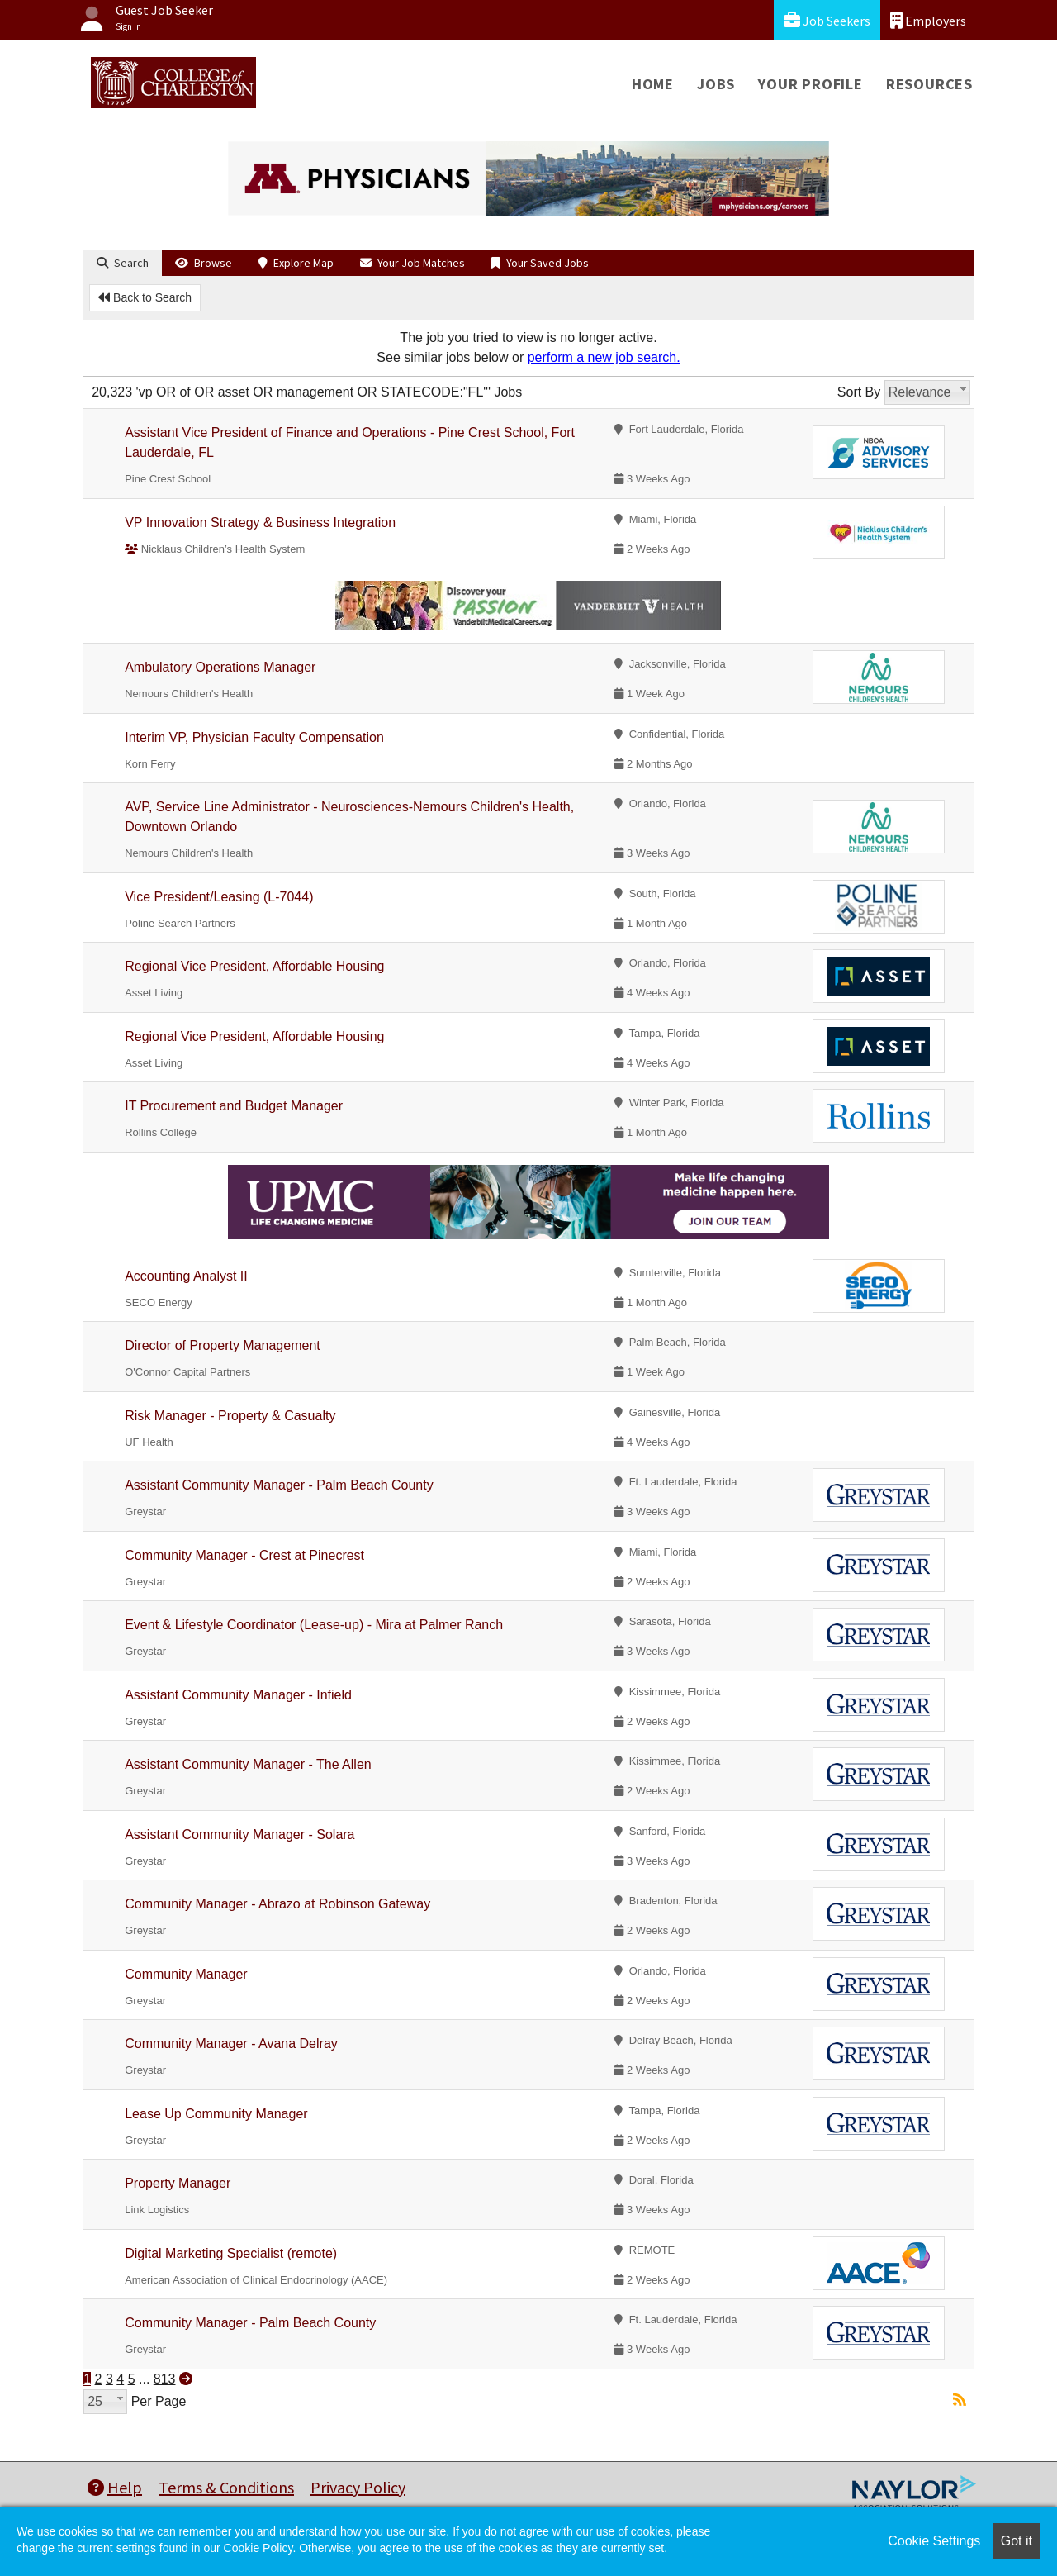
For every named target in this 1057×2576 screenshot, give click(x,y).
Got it (1016, 2541)
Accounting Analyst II (186, 1276)
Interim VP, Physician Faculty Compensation (254, 737)
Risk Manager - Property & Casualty (230, 1416)
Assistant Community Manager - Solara (239, 1834)
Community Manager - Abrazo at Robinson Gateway (277, 1904)
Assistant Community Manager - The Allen (248, 1764)
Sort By (858, 392)
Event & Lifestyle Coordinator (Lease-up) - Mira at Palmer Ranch (314, 1625)
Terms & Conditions (226, 2487)
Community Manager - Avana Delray (231, 2044)
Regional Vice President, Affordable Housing (254, 966)
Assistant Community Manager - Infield (238, 1695)
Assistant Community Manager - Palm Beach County (279, 1485)
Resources (929, 83)
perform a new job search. (604, 357)
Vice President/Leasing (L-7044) (219, 897)
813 (165, 2379)
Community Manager (186, 1974)
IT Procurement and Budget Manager (234, 1106)
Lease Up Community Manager (216, 2114)
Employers (928, 20)
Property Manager (177, 2183)
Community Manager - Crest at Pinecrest (244, 1555)
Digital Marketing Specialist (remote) (231, 2253)
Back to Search (145, 297)
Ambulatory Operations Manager (220, 667)
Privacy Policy (357, 2487)
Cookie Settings (934, 2541)
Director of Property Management (222, 1345)
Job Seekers (827, 20)
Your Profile (810, 83)
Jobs (716, 83)
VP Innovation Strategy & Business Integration (260, 523)
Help (115, 2487)
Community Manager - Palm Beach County (250, 2323)
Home (653, 83)
